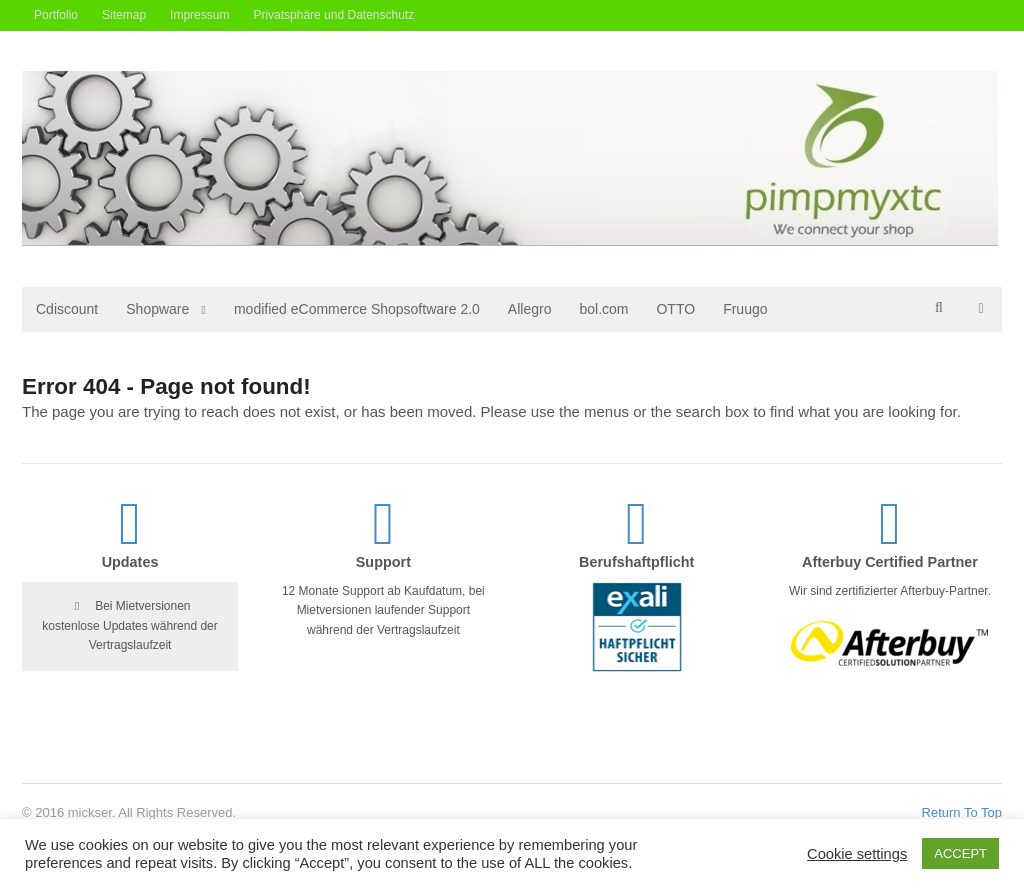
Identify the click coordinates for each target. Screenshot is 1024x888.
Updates (130, 562)
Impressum (199, 15)
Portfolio (56, 15)
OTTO (675, 309)
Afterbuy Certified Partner (890, 562)
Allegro (530, 309)
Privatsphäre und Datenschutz (333, 15)
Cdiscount (67, 309)
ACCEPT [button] (960, 853)
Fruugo (745, 309)
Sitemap (124, 15)
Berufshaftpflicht (636, 562)
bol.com (603, 309)
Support (383, 562)
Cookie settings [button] (857, 854)
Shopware (157, 309)
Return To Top (962, 812)
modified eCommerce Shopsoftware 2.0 (357, 309)
